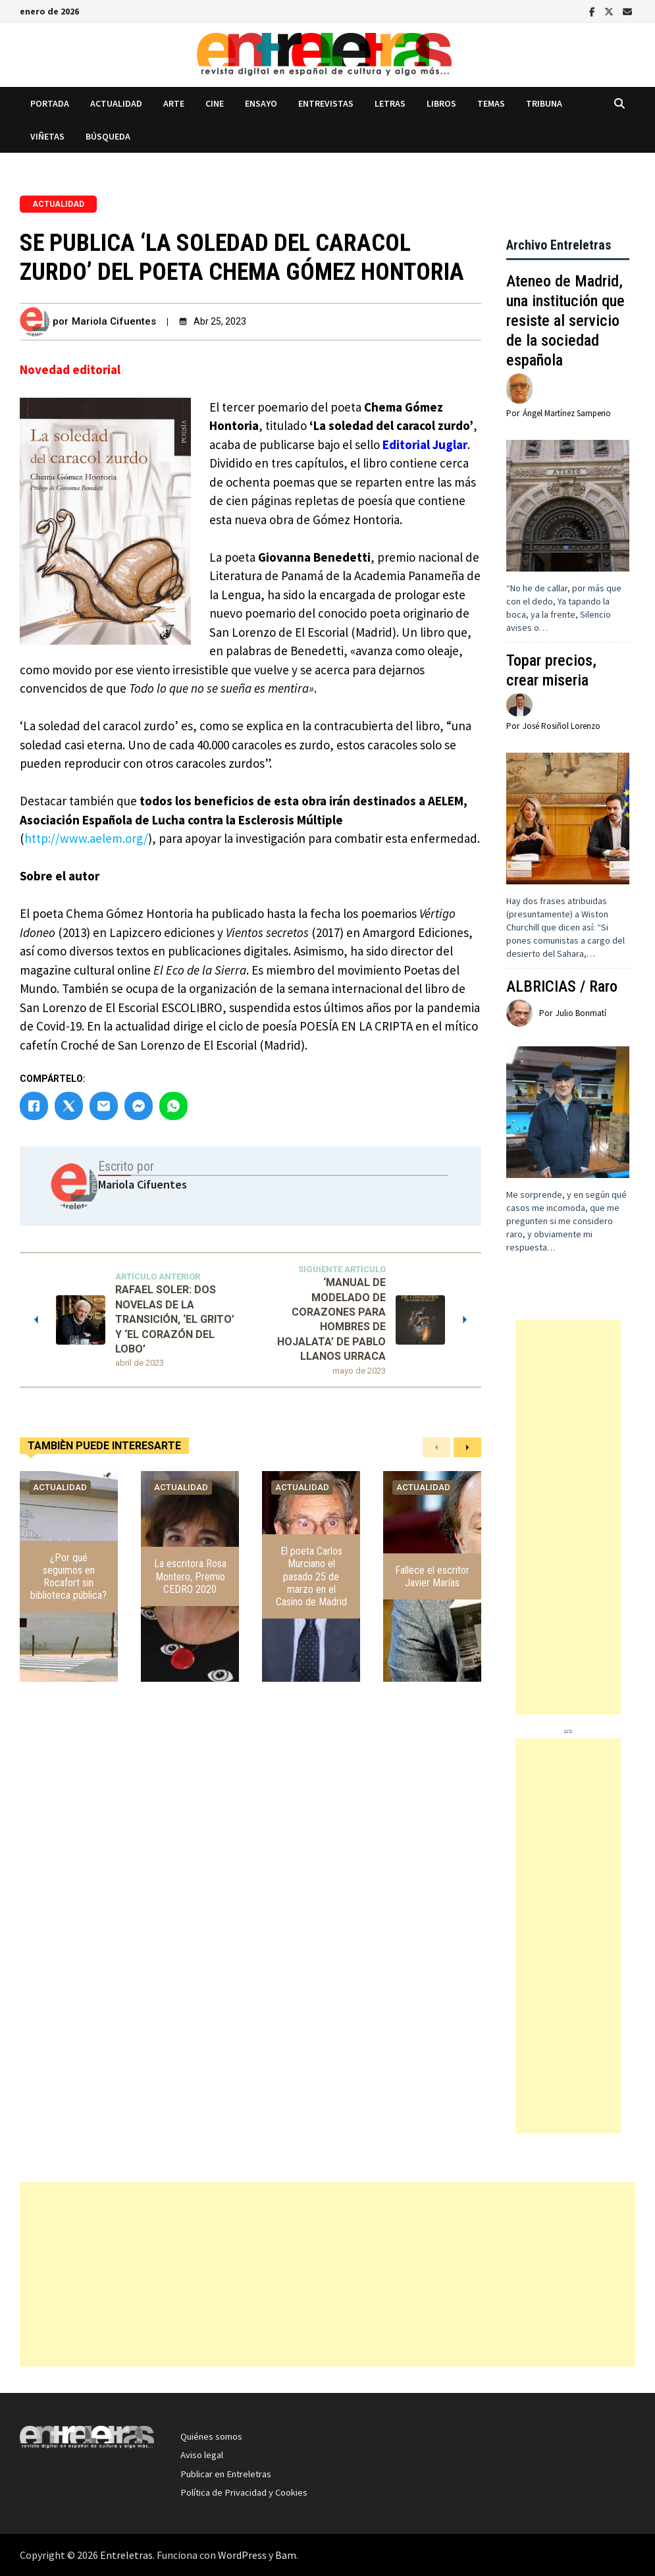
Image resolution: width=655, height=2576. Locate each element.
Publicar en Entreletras (225, 2474)
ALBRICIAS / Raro (561, 986)
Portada (49, 103)
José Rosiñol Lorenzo (561, 726)
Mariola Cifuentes (114, 321)
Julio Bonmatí (581, 1013)
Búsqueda (108, 136)
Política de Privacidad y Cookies (243, 2492)
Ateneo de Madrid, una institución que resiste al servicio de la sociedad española (565, 320)
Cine (214, 103)
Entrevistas (326, 103)
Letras (390, 103)
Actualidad (116, 103)
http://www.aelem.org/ (86, 838)
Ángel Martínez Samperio (567, 413)
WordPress (242, 2555)
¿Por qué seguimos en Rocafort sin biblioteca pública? (68, 1576)
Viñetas (47, 136)
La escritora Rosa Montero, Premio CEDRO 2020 (190, 1576)
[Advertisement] (568, 1517)
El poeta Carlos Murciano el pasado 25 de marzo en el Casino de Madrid (311, 1576)
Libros (441, 103)
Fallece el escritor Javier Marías (432, 1576)
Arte (173, 103)
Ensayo (261, 103)
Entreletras (126, 2555)
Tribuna (544, 103)
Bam (285, 2555)
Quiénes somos (211, 2436)
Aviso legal (201, 2455)
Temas (491, 103)
